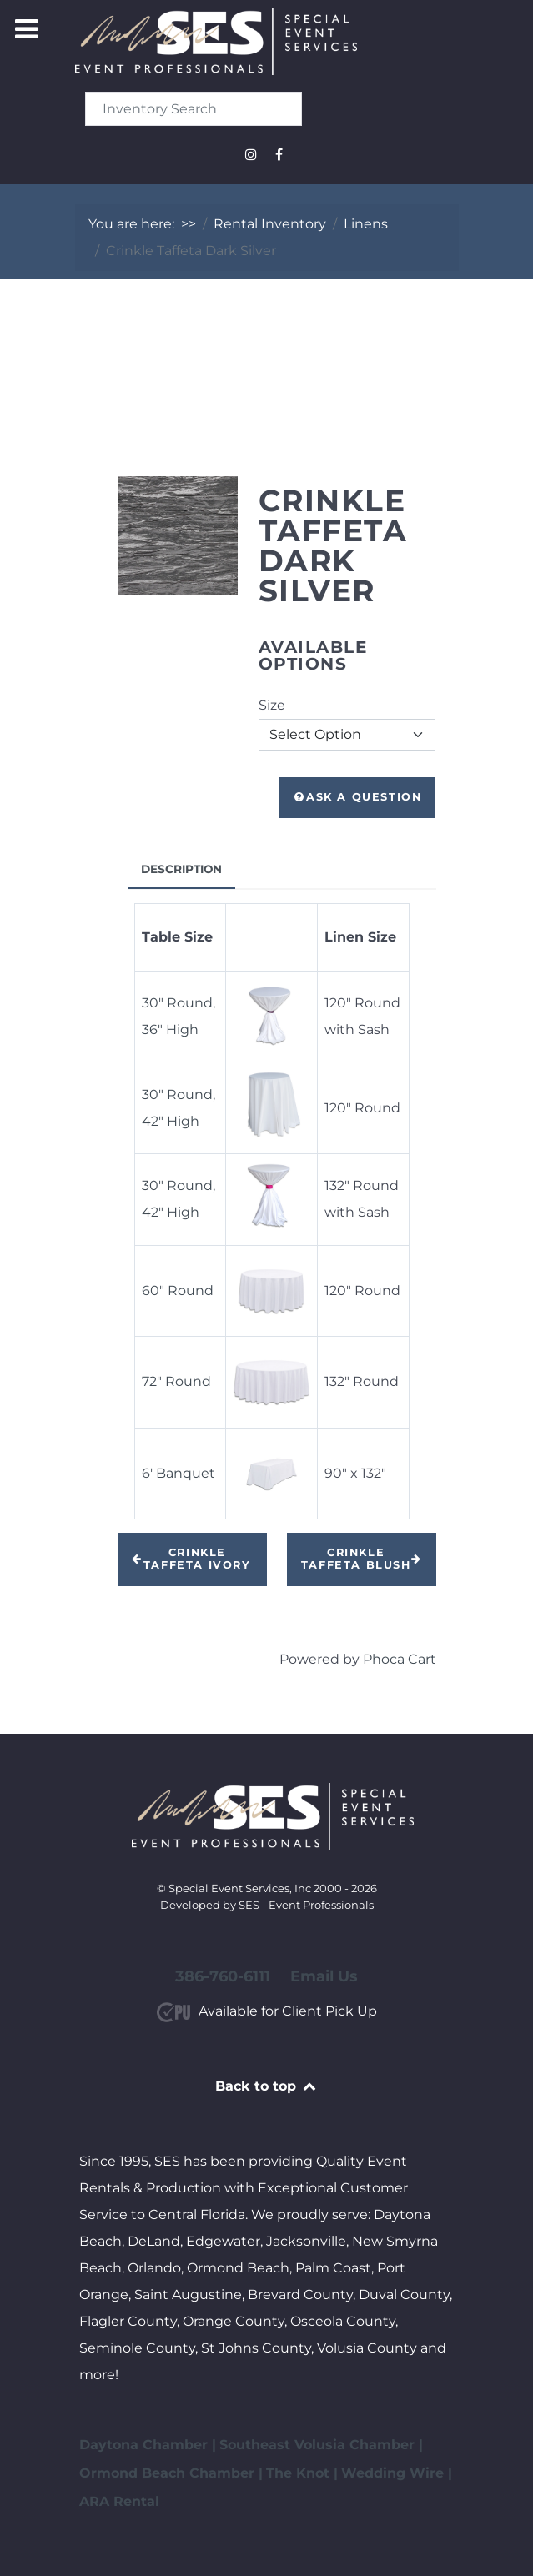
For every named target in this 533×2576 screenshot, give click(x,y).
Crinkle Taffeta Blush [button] (361, 1558)
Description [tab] (181, 869)
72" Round (176, 1381)
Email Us (324, 1976)
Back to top (266, 2086)
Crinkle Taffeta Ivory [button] (191, 1558)
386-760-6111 (222, 1976)
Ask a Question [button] (357, 797)
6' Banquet (178, 1473)
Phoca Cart (399, 1659)
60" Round (179, 1290)
